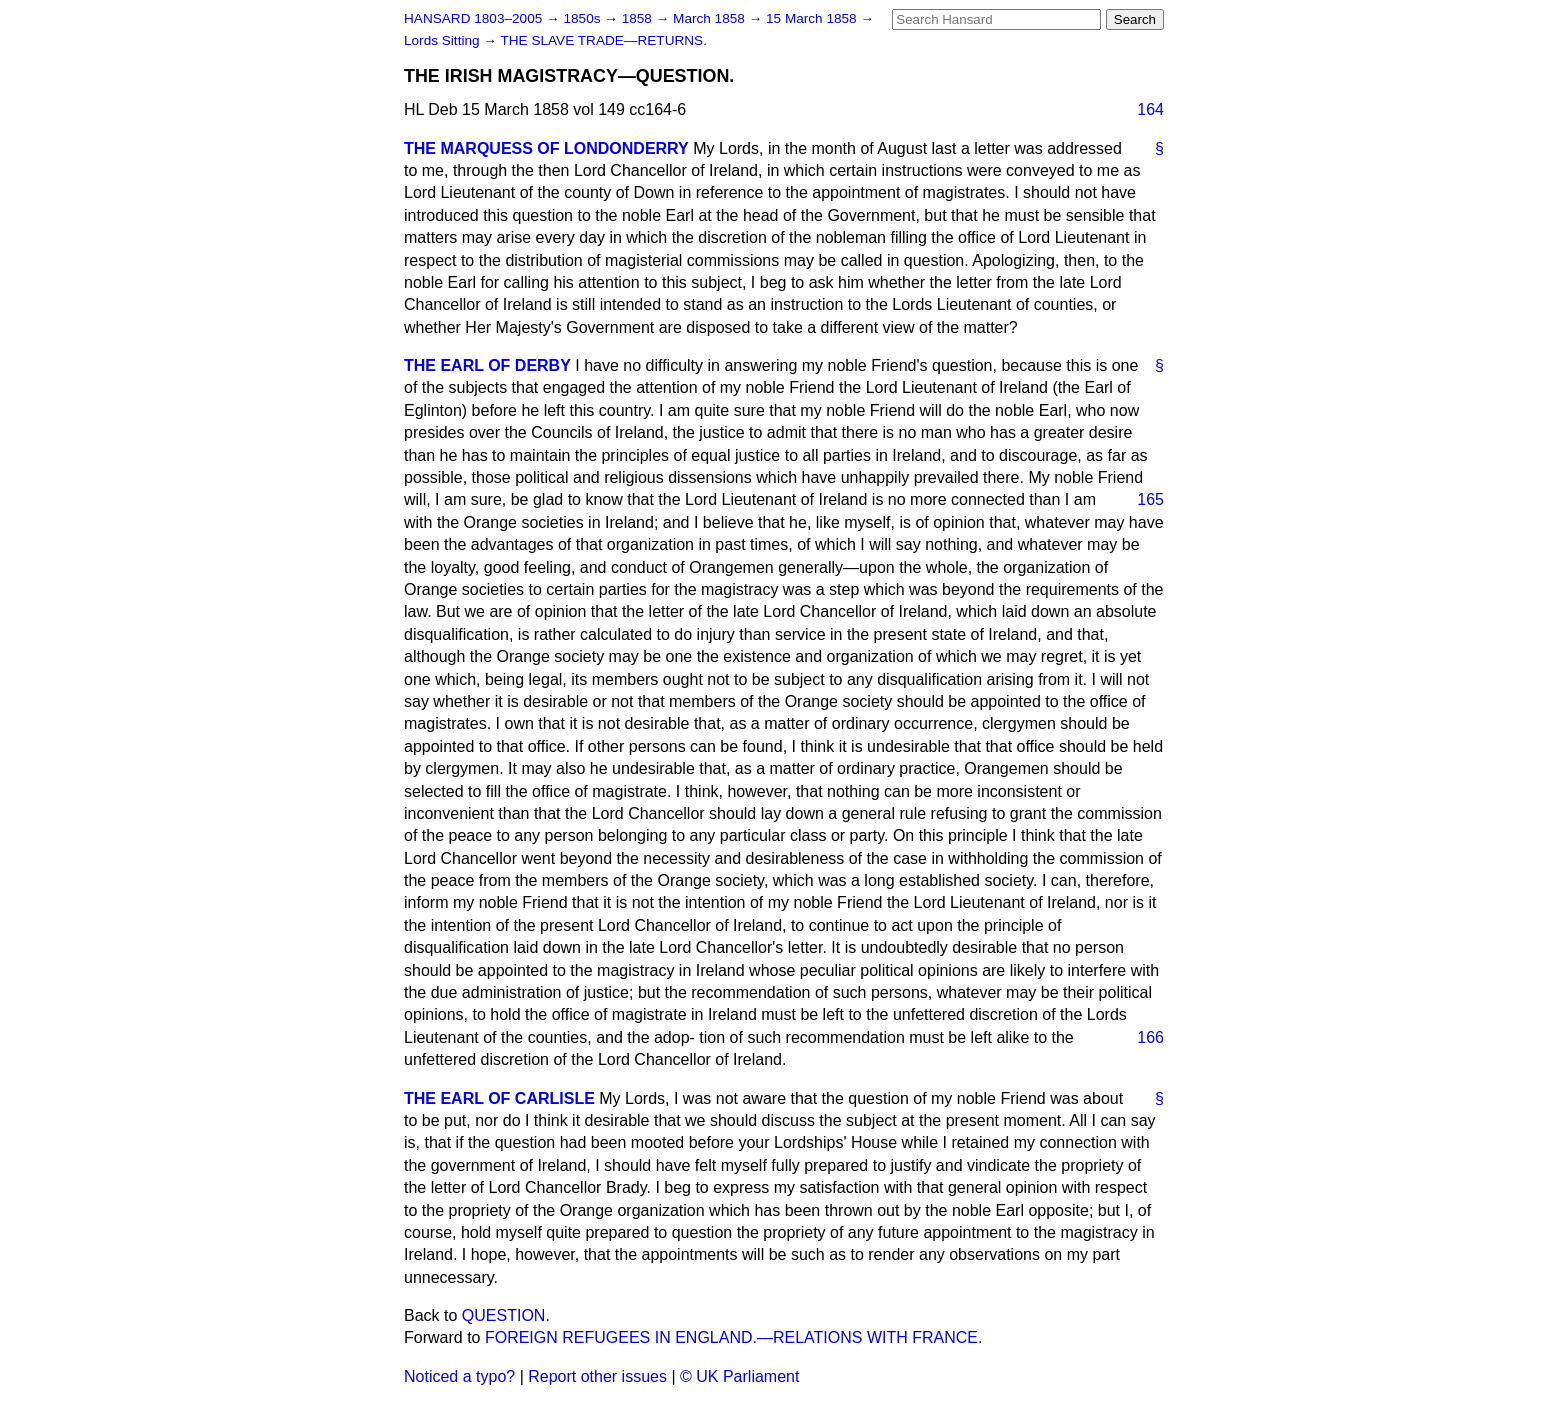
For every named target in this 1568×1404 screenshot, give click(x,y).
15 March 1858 (813, 18)
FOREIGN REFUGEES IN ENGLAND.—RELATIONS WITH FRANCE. (734, 1337)
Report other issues (597, 1376)
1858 (639, 18)
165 (1150, 499)
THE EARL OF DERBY (487, 365)
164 (1150, 109)
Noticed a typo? (459, 1376)
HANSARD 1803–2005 (473, 18)
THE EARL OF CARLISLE (499, 1098)
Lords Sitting (443, 40)
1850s (583, 18)
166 (1150, 1037)
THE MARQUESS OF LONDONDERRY (546, 148)
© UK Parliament (739, 1376)
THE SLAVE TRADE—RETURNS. (603, 40)
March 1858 (711, 18)
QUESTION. (506, 1315)
